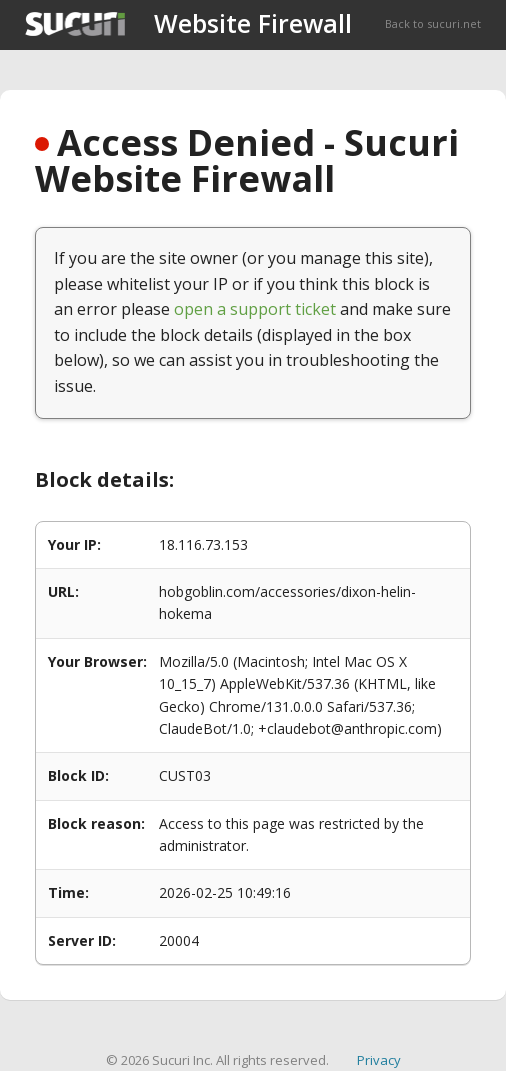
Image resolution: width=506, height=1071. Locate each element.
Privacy (379, 1060)
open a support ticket (255, 309)
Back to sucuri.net (433, 23)
